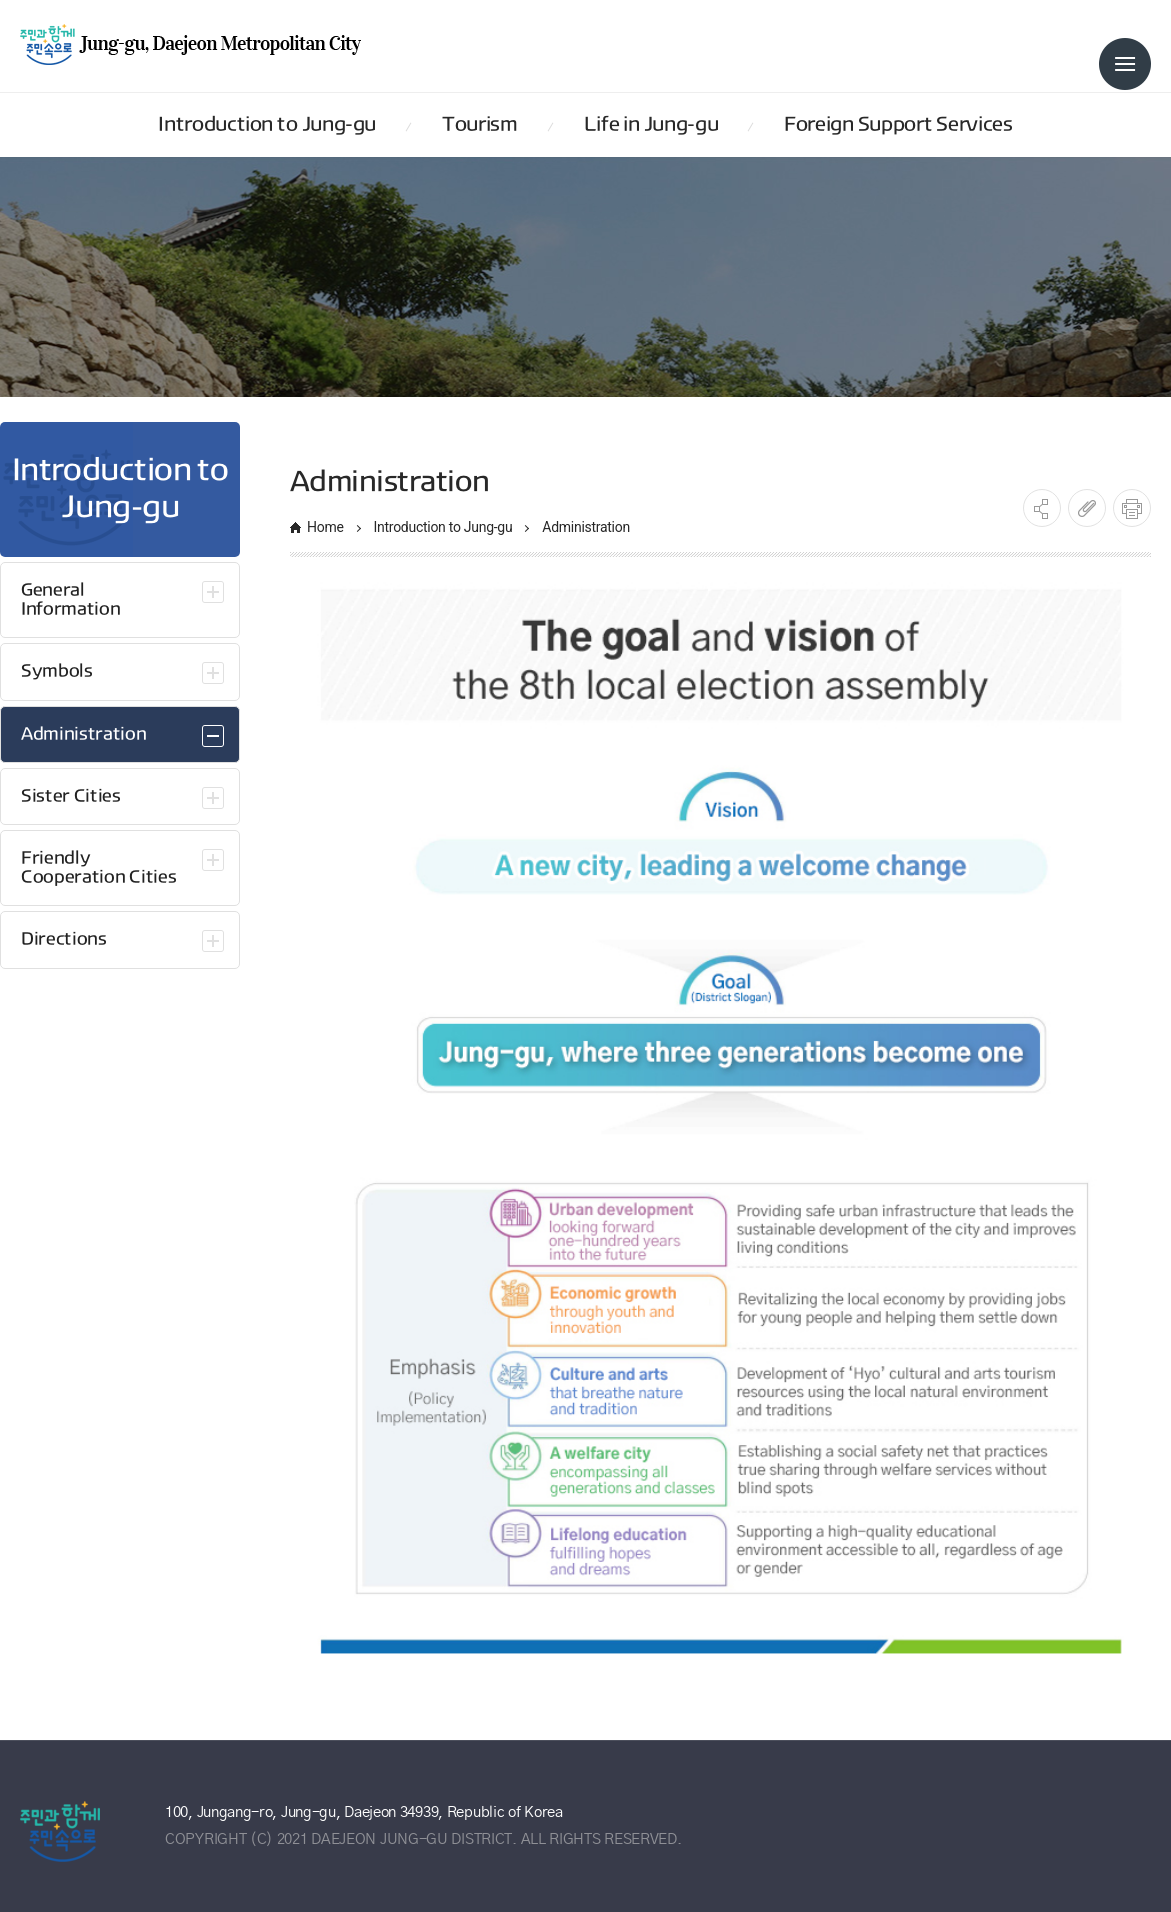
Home (325, 527)
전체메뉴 (1125, 64)
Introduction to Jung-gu (443, 527)
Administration (586, 527)
